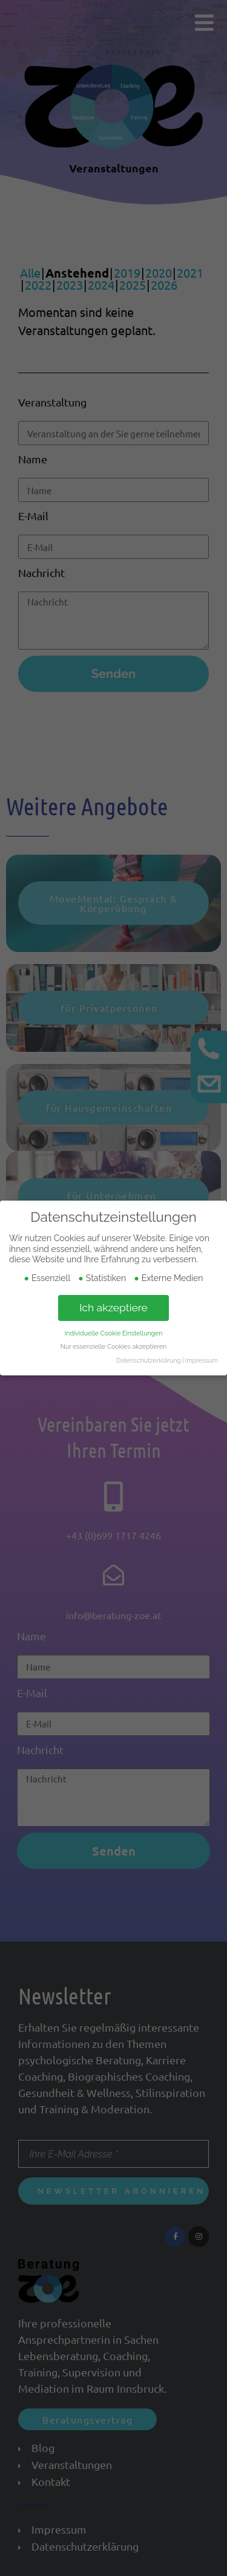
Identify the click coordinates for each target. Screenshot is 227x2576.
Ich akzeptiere (113, 1308)
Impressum (201, 1360)
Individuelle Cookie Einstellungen (114, 1333)
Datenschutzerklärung (148, 1360)
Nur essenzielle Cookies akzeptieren (113, 1346)
